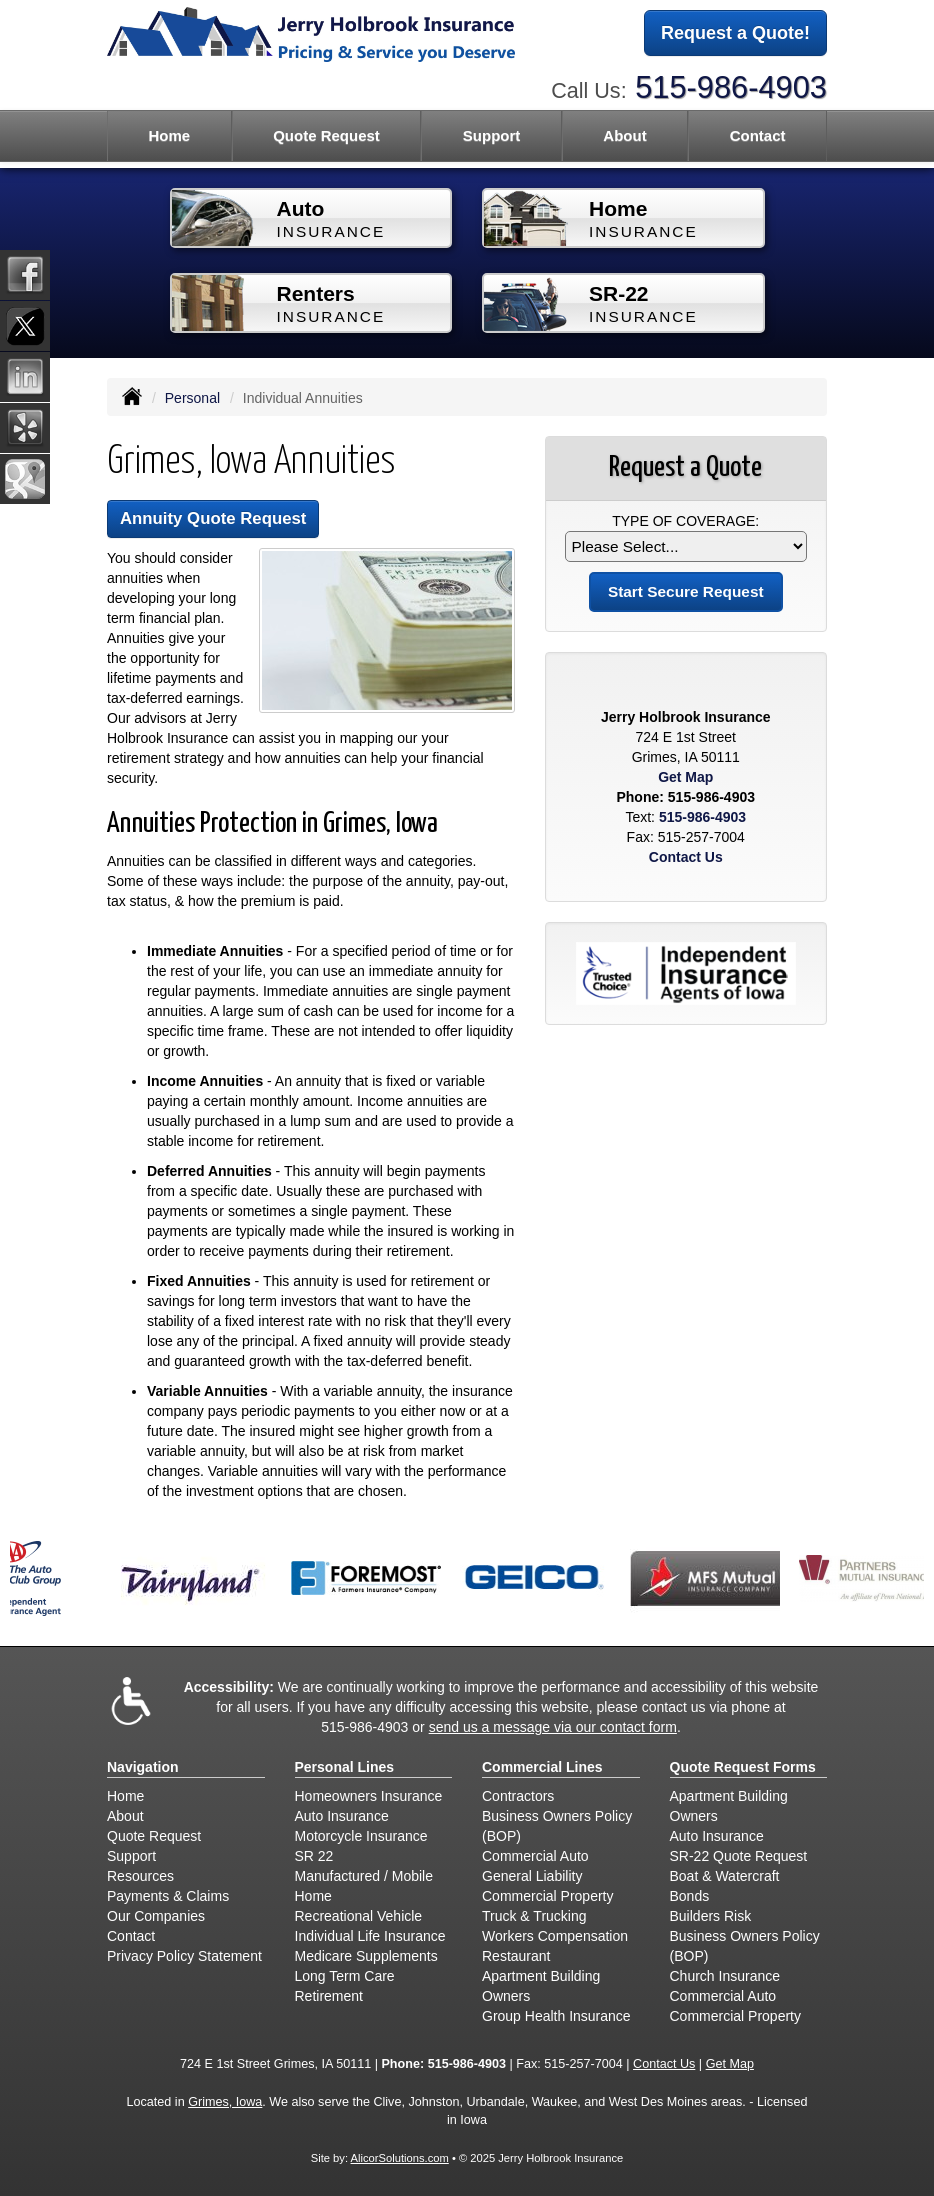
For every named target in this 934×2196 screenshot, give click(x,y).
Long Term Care (345, 1976)
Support (131, 1856)
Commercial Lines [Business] (542, 1767)
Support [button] (492, 135)
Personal (192, 398)
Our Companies (156, 1916)
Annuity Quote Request (213, 518)
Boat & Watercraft (725, 1876)
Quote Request (154, 1836)
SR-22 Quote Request (739, 1856)
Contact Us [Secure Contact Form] (686, 857)
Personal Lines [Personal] (345, 1767)
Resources (140, 1876)
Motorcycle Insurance (361, 1836)
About (125, 1816)
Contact (758, 135)
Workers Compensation (555, 1936)
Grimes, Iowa (225, 2102)
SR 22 (314, 1856)
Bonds (690, 1896)
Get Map (685, 777)
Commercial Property (547, 1896)
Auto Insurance (342, 1816)
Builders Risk (711, 1916)
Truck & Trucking (534, 1916)
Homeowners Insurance (369, 1796)
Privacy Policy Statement (184, 1956)
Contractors (518, 1796)
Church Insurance (725, 1976)
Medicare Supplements (366, 1956)
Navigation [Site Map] (143, 1767)
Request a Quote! (735, 33)
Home (169, 135)
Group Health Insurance (556, 2016)
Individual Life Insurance (370, 1936)
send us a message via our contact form (553, 1727)
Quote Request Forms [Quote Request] (743, 1767)
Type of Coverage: (685, 521)
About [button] (624, 135)
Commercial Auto (535, 1856)
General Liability (532, 1876)
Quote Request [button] (326, 135)
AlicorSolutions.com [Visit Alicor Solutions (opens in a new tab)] (400, 2158)
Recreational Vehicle (359, 1916)
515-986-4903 (731, 87)
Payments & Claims (168, 1896)
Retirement (329, 1996)
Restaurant (516, 1956)
